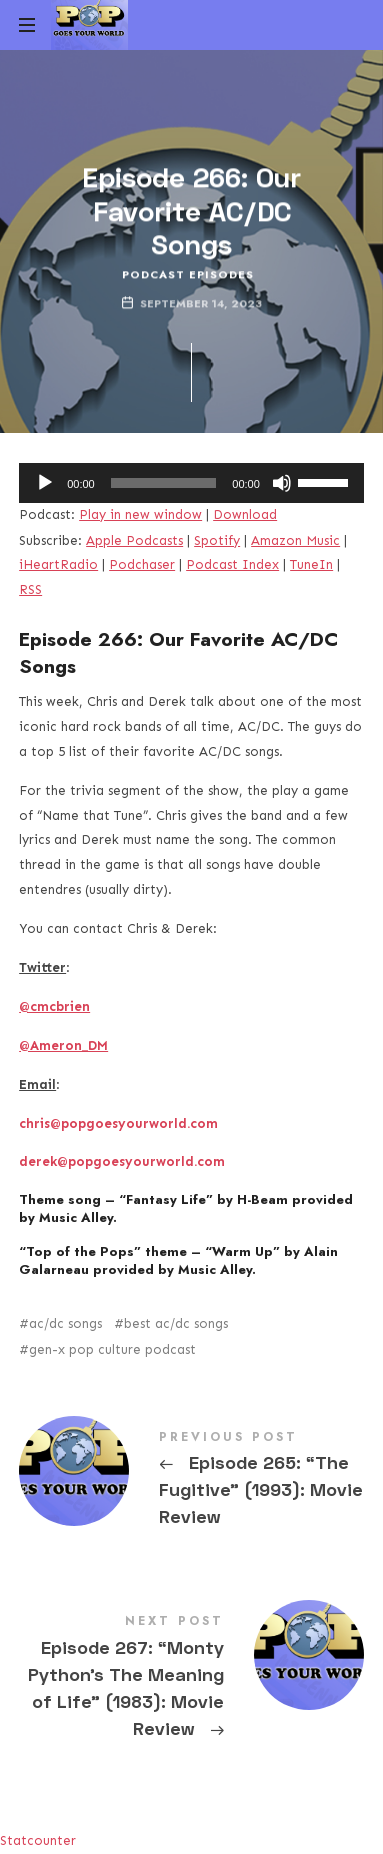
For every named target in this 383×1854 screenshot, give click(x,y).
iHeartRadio (58, 564)
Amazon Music (295, 540)
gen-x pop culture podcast (112, 1349)
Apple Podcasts (134, 540)
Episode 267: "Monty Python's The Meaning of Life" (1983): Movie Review (191, 1680)
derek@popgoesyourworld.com (122, 1161)
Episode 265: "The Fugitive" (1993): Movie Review (191, 1482)
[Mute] (282, 483)
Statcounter (38, 1840)
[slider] (164, 483)
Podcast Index (232, 564)
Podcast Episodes (188, 274)
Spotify (217, 540)
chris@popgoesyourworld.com (118, 1123)
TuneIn (311, 564)
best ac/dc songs (176, 1323)
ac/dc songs (65, 1323)
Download (245, 514)
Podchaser (142, 564)
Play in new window (140, 514)
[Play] (45, 483)
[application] (191, 483)
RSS (30, 589)
